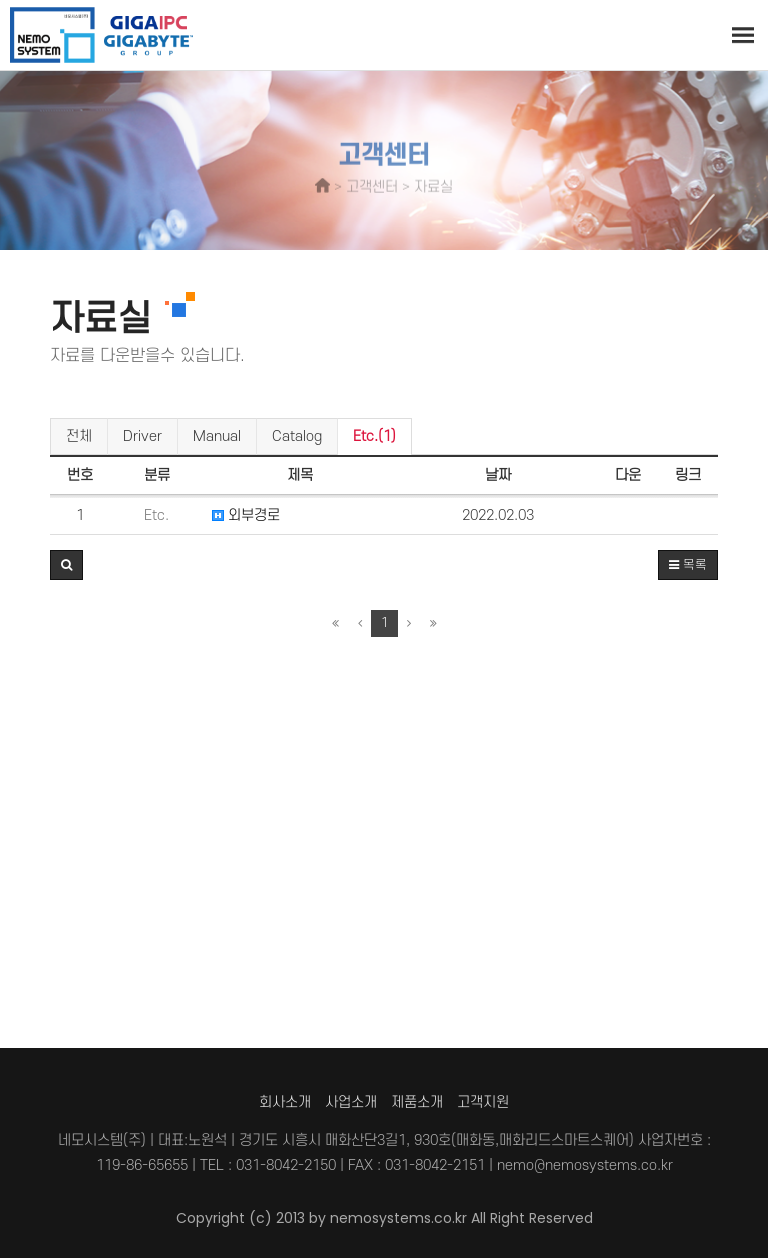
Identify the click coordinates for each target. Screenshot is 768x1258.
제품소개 (417, 1102)
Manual (217, 436)
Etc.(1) (374, 436)
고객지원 (483, 1102)
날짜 (498, 475)
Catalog (297, 436)
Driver (142, 436)
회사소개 (285, 1102)
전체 (79, 436)
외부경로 (246, 515)
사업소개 (351, 1102)
